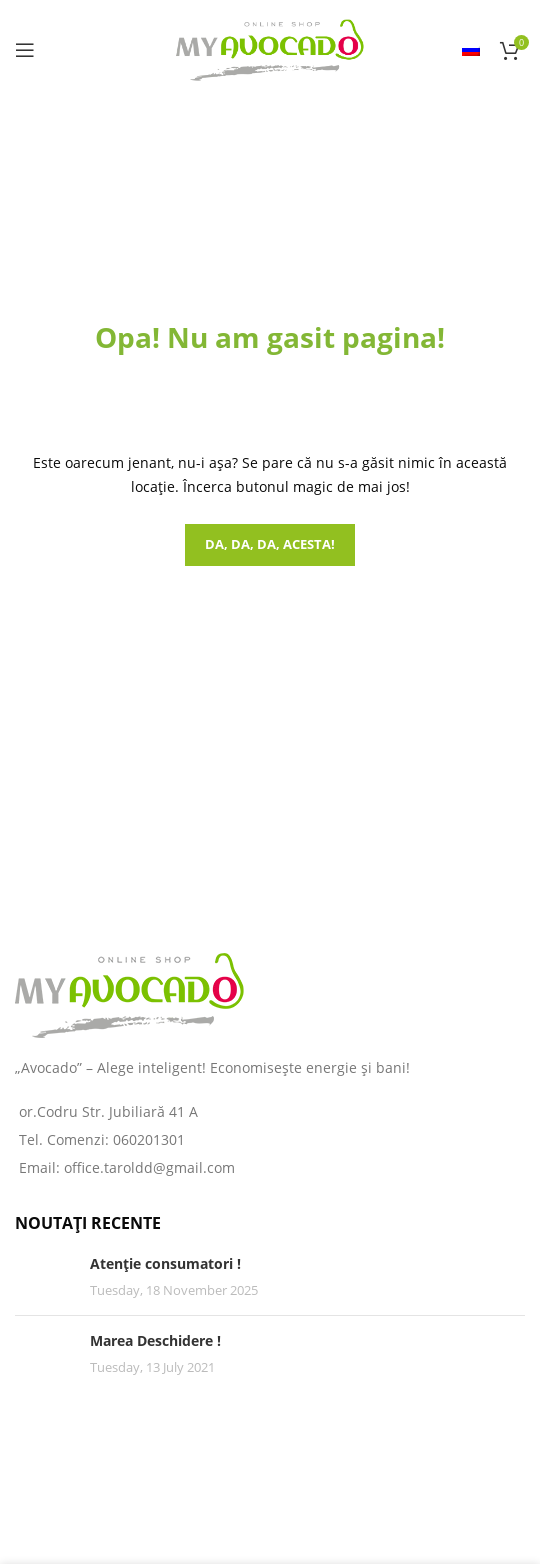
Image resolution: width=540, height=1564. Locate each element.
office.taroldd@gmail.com (149, 1167)
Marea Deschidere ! (155, 1340)
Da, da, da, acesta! (270, 544)
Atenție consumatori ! (165, 1263)
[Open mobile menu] (25, 50)
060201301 (149, 1139)
